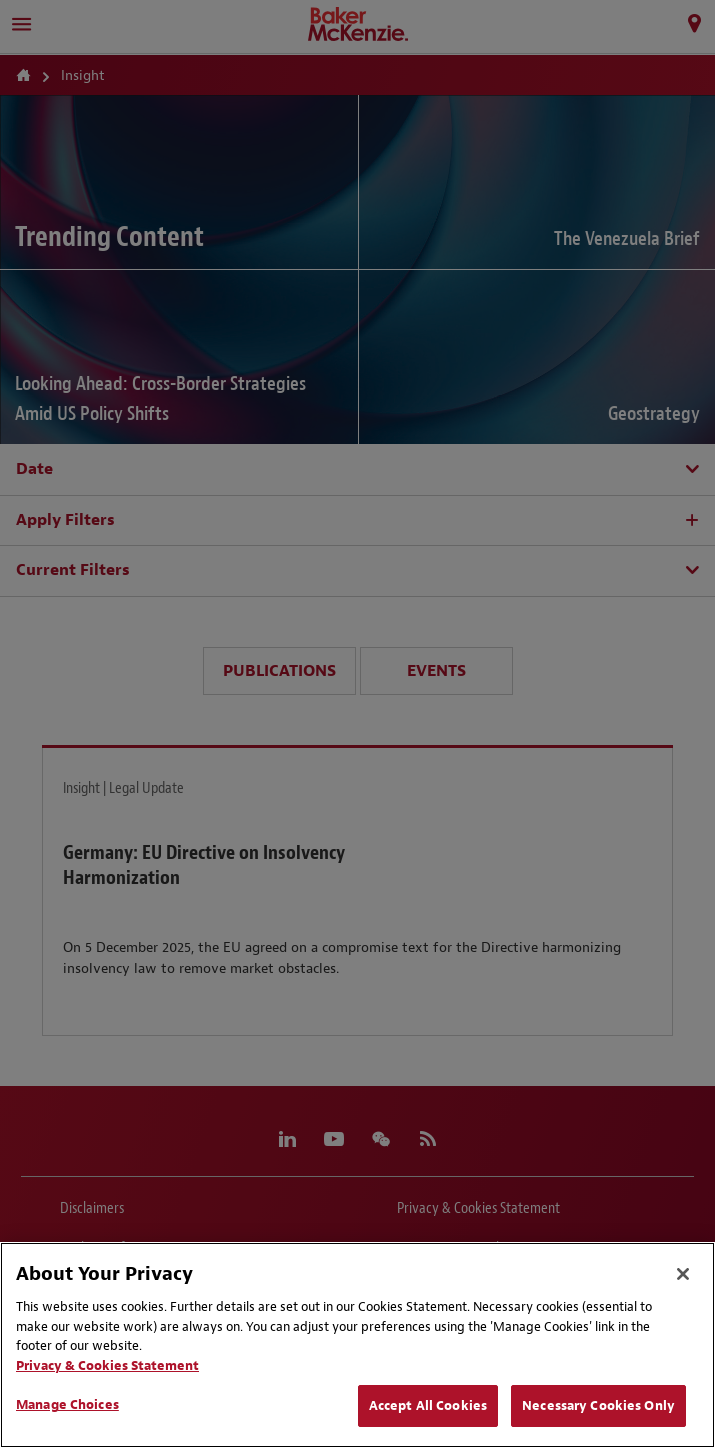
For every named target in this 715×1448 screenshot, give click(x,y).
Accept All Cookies (428, 1405)
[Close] (683, 1274)
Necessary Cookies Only (598, 1405)
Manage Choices (67, 1404)
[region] (357, 1345)
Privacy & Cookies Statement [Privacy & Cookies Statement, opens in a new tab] (107, 1365)
